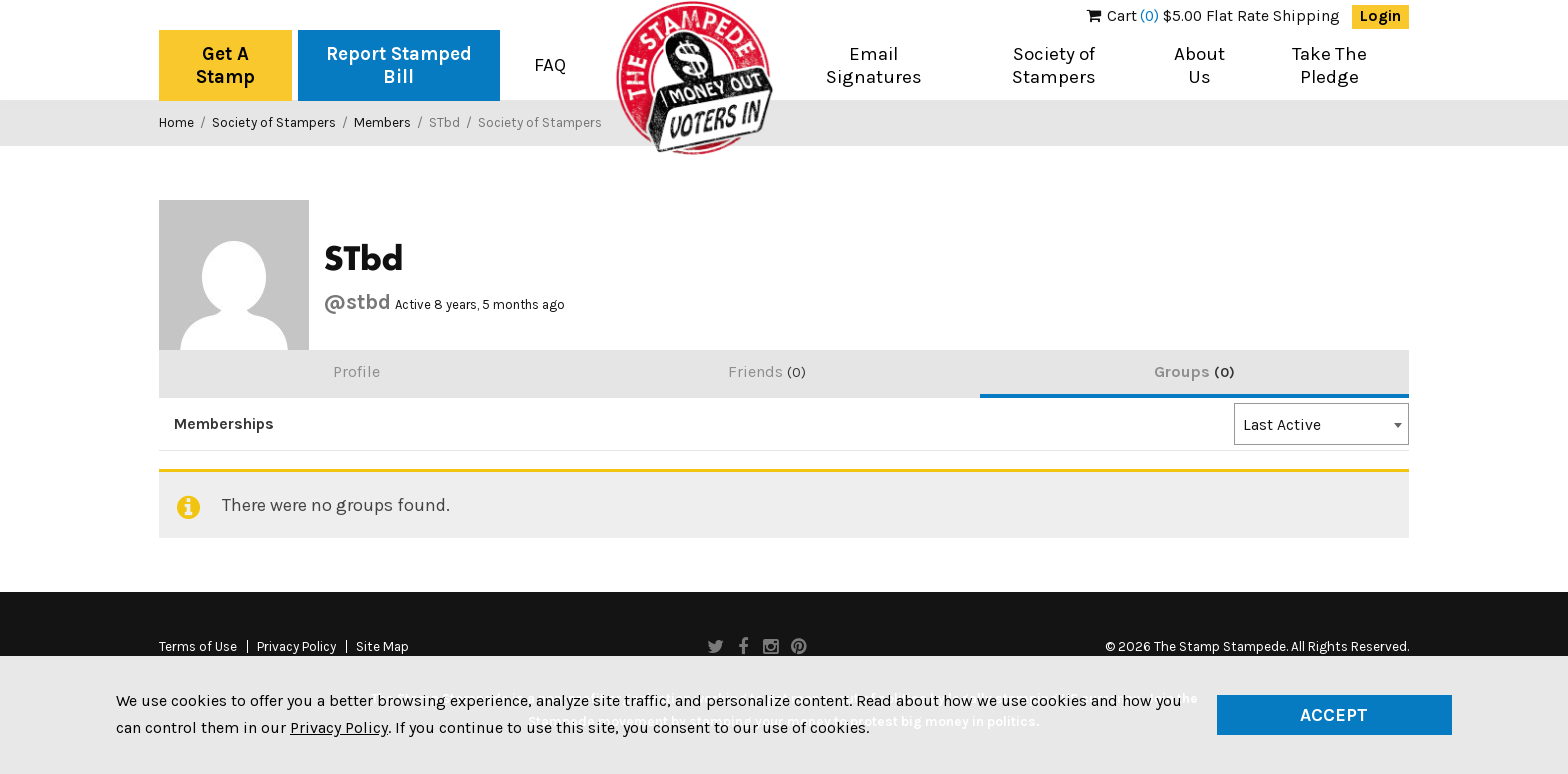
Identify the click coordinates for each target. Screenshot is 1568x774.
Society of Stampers (1054, 65)
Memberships (224, 424)
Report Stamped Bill (399, 65)
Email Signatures (874, 65)
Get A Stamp (225, 65)
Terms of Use (198, 647)
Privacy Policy (296, 647)
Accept (1334, 715)
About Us (1199, 65)
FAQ (550, 65)
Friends (767, 371)
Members (382, 122)
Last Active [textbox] (1282, 425)
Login (1380, 16)
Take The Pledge (1329, 65)
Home (176, 122)
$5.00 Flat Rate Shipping (1213, 16)
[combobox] (1321, 424)
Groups (1194, 371)
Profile (356, 371)
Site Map (382, 647)
